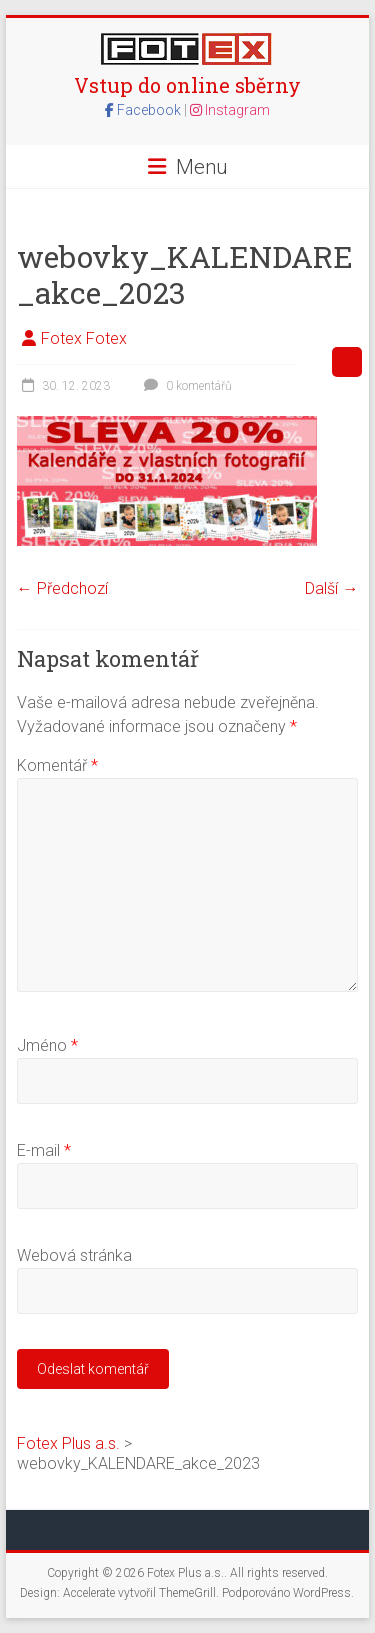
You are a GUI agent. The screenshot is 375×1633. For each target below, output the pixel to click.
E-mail (44, 1150)
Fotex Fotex (84, 338)
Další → (331, 588)
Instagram (230, 110)
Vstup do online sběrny (187, 85)
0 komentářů (185, 386)
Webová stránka (74, 1255)
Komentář (57, 765)
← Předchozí (62, 588)
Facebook (144, 110)
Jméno (47, 1045)
